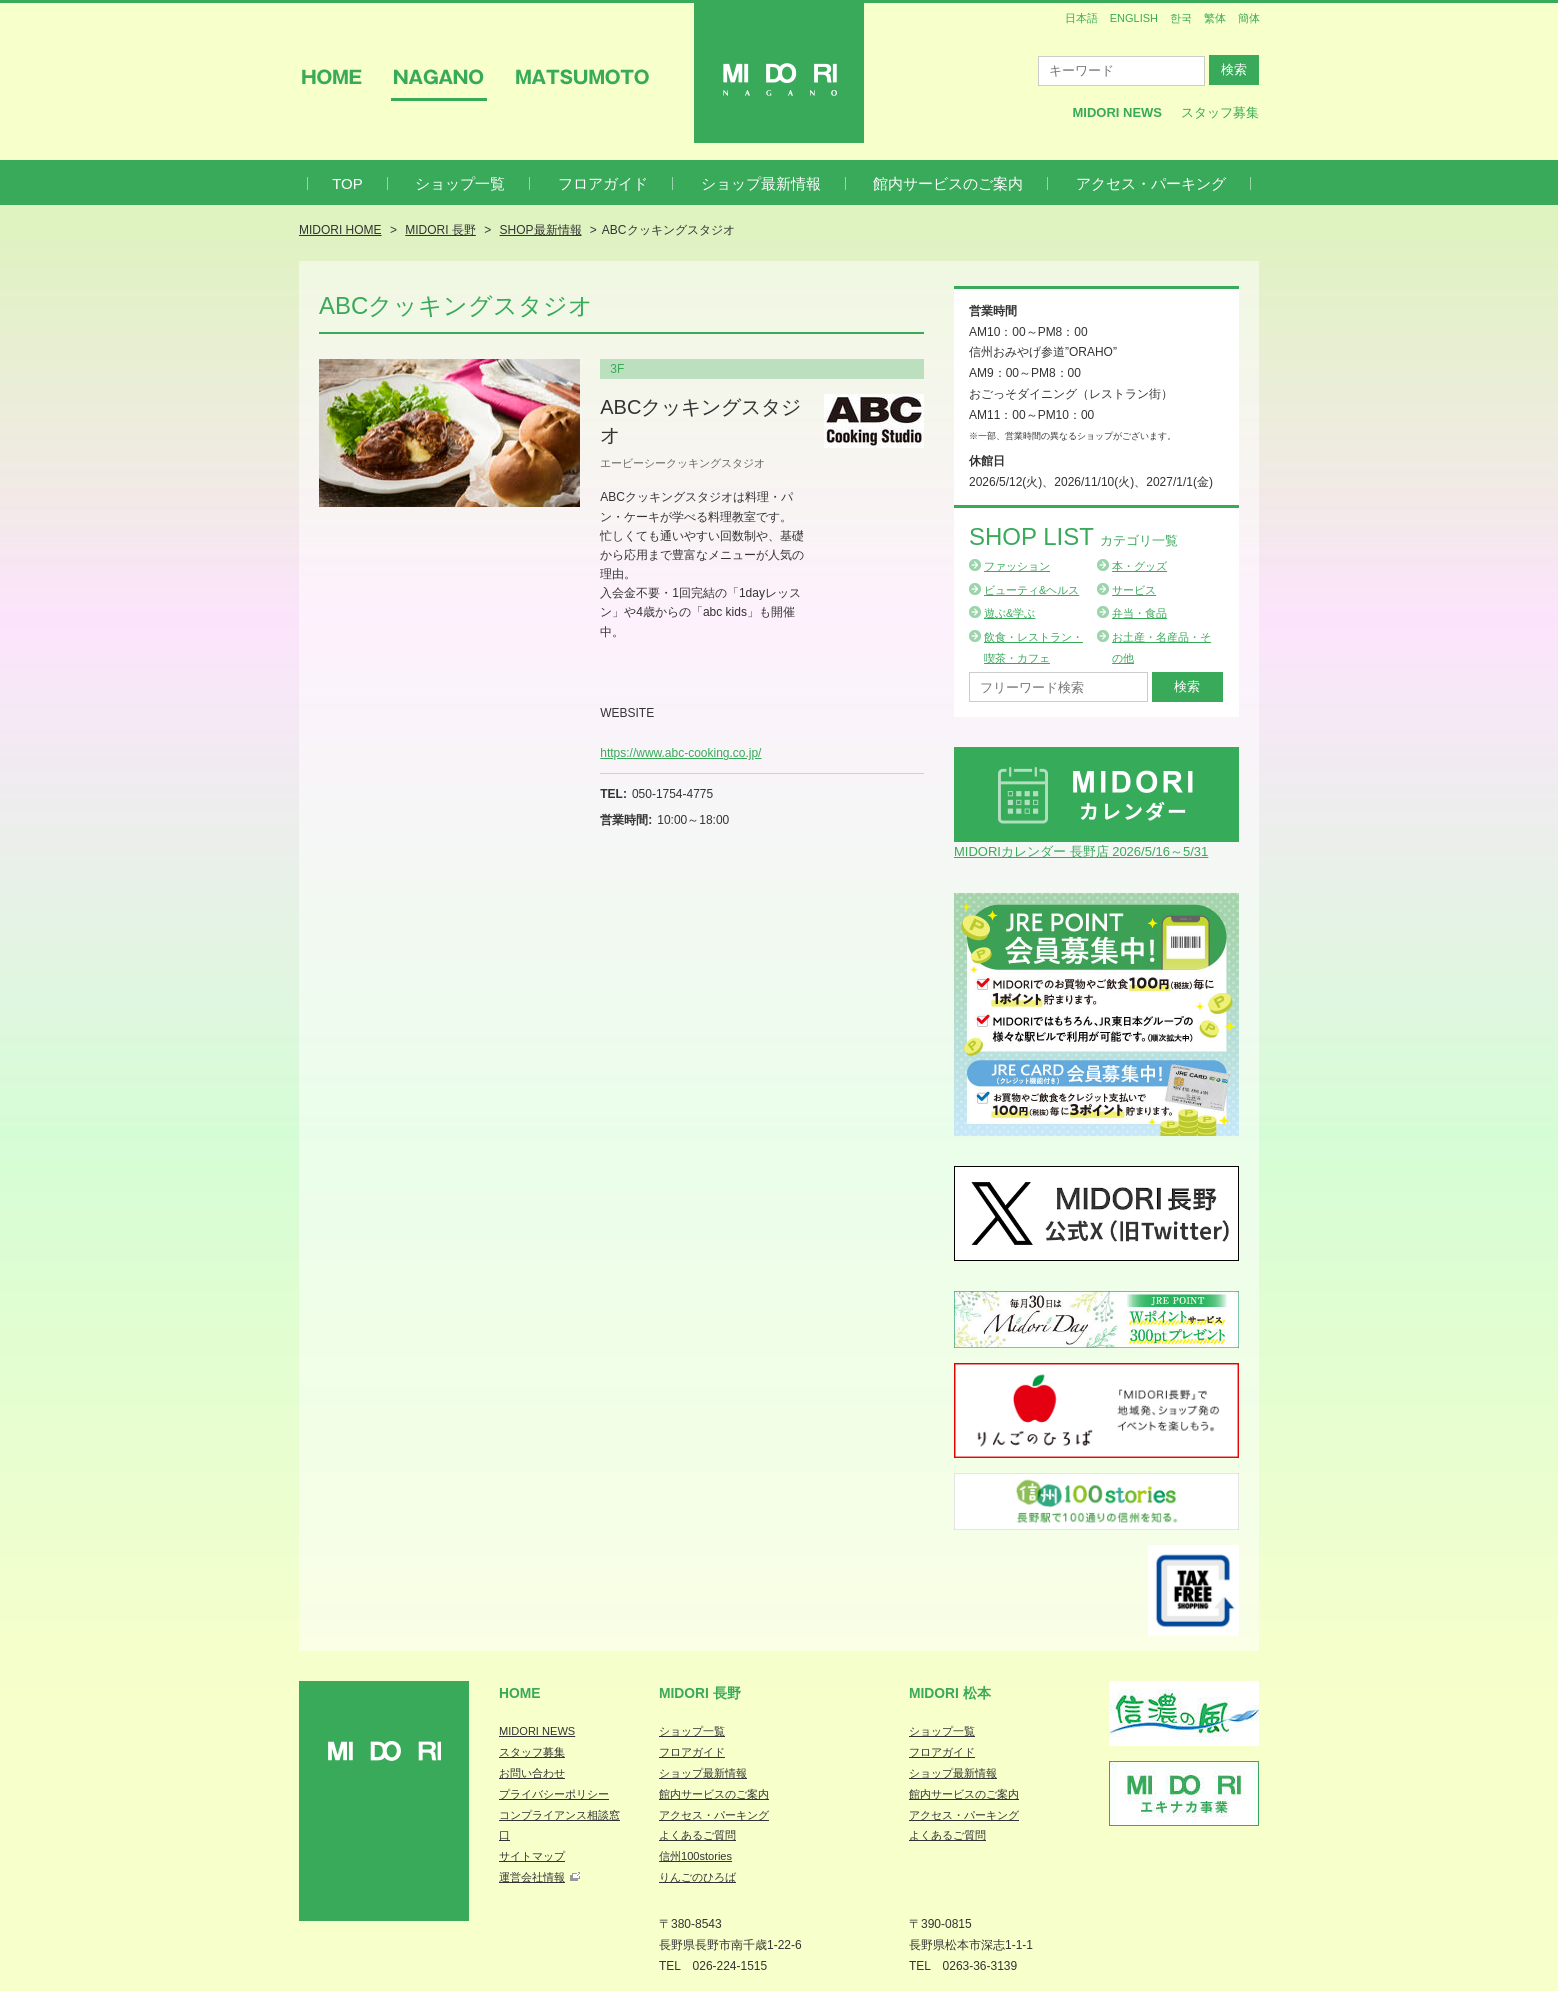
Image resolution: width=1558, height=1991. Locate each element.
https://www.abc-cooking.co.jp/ (680, 753)
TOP (347, 183)
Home (520, 1693)
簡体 (1249, 18)
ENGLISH (1134, 18)
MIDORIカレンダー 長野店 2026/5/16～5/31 (1081, 851)
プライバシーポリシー (554, 1794)
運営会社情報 (532, 1877)
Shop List (1073, 536)
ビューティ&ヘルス (1031, 590)
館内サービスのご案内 (948, 183)
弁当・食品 (1139, 613)
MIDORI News (1117, 112)
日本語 (1081, 18)
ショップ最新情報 (761, 183)
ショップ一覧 (460, 183)
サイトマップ (532, 1856)
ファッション (1017, 566)
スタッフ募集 (1220, 112)
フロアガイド (603, 183)
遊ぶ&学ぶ (1009, 613)
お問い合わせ (532, 1773)
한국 (1181, 18)
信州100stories (695, 1856)
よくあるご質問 (697, 1835)
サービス (1134, 590)
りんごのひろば (697, 1877)
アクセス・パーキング (1151, 183)
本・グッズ (1139, 566)
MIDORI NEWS (537, 1731)
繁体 (1215, 18)
